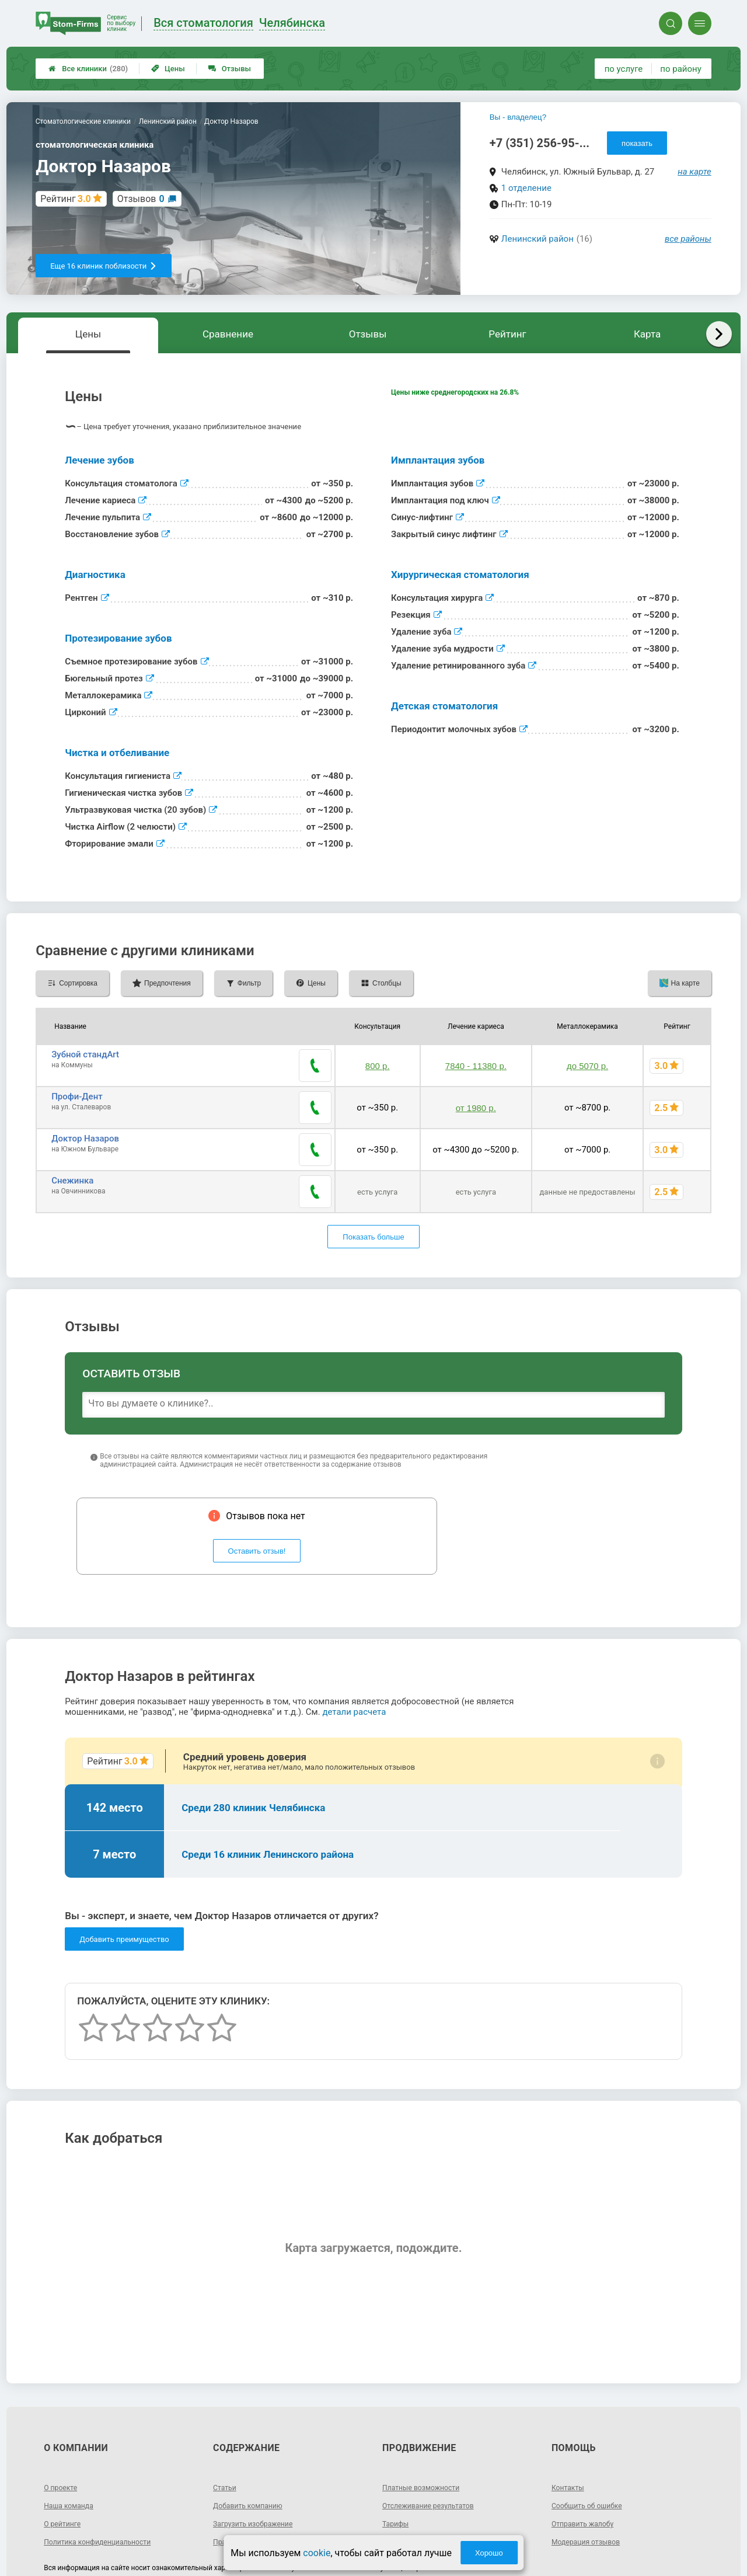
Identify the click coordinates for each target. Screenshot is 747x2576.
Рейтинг (507, 334)
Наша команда (72, 2458)
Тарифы (397, 2476)
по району (680, 69)
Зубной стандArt (85, 1054)
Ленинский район (537, 239)
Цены (168, 68)
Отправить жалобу (587, 2476)
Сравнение (228, 334)
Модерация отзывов (590, 2495)
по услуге (624, 69)
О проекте (63, 2440)
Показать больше (373, 1190)
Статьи (226, 2440)
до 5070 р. (587, 1060)
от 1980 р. (476, 1090)
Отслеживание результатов (435, 2458)
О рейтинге (65, 2476)
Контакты (570, 2440)
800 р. (377, 1060)
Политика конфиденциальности (105, 2495)
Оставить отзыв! (257, 1504)
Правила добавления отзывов (271, 2495)
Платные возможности (426, 2440)
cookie (316, 2552)
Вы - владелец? (518, 117)
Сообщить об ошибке (592, 2458)
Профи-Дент (76, 1085)
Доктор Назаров (85, 1115)
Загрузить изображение (259, 2476)
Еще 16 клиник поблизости (103, 266)
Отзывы (229, 68)
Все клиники (88, 68)
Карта (647, 334)
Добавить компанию (253, 2458)
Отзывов (141, 198)
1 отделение (526, 188)
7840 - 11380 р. (476, 1060)
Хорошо (489, 2553)
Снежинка (72, 1145)
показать (637, 143)
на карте (694, 171)
